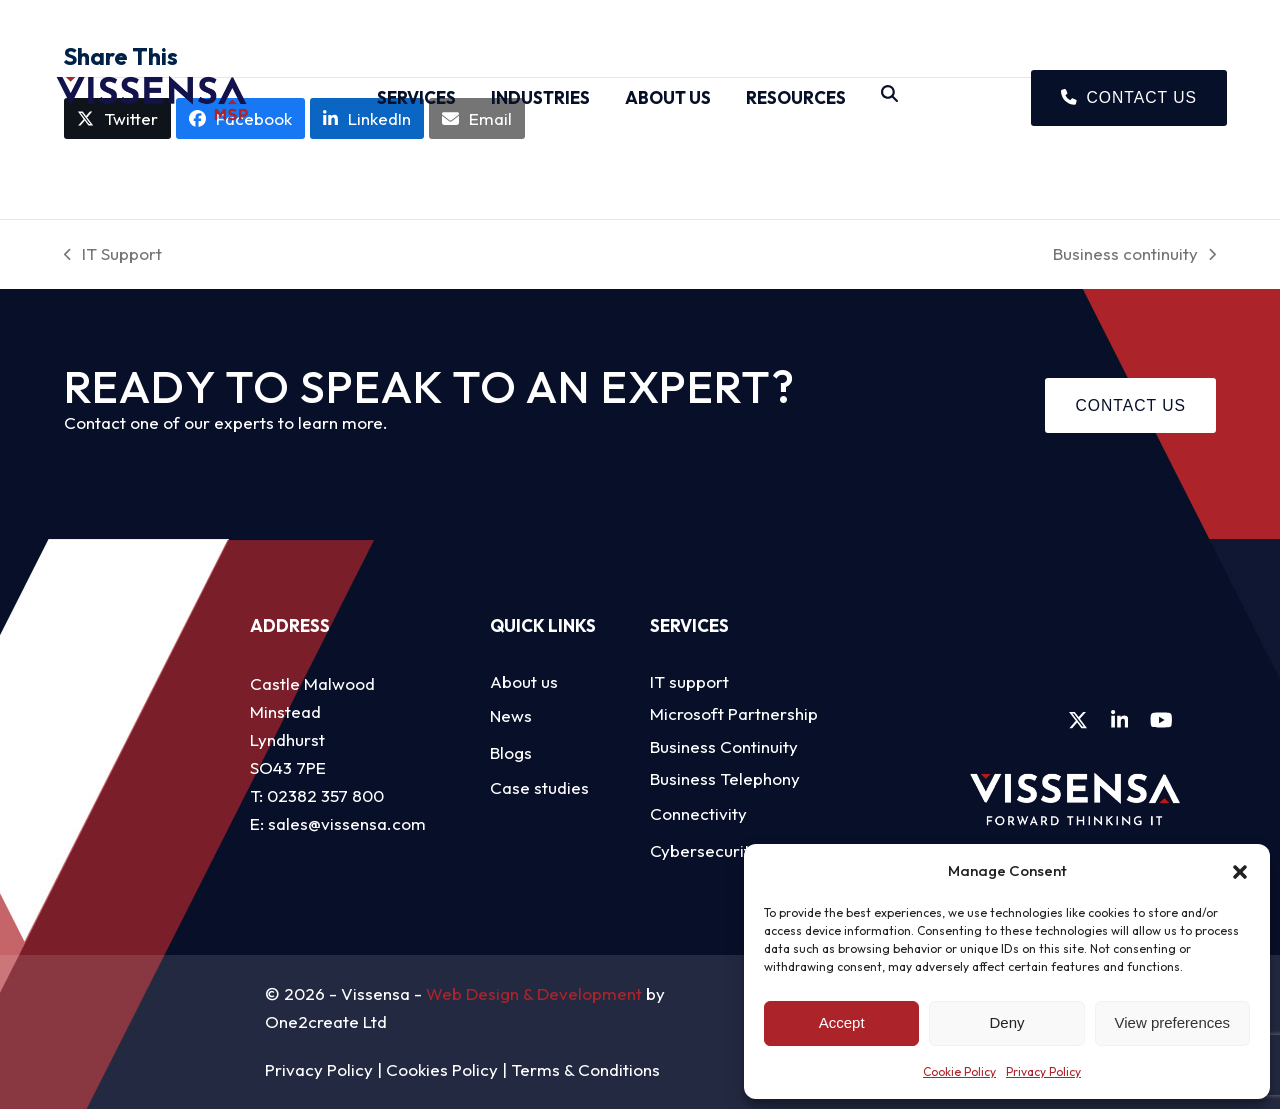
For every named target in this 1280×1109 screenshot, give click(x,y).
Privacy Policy (1043, 1071)
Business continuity (1134, 255)
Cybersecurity (704, 850)
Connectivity (698, 813)
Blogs (511, 752)
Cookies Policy (442, 1069)
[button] (1240, 872)
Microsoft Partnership (734, 713)
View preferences (1173, 1022)
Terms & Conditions (585, 1069)
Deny (1006, 1022)
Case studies (539, 787)
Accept (842, 1022)
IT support (689, 681)
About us (524, 681)
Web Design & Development (534, 993)
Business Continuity (724, 746)
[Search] (889, 98)
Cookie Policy (959, 1071)
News (511, 715)
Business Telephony (725, 778)
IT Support (113, 255)
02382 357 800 (325, 795)
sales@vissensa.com (347, 823)
